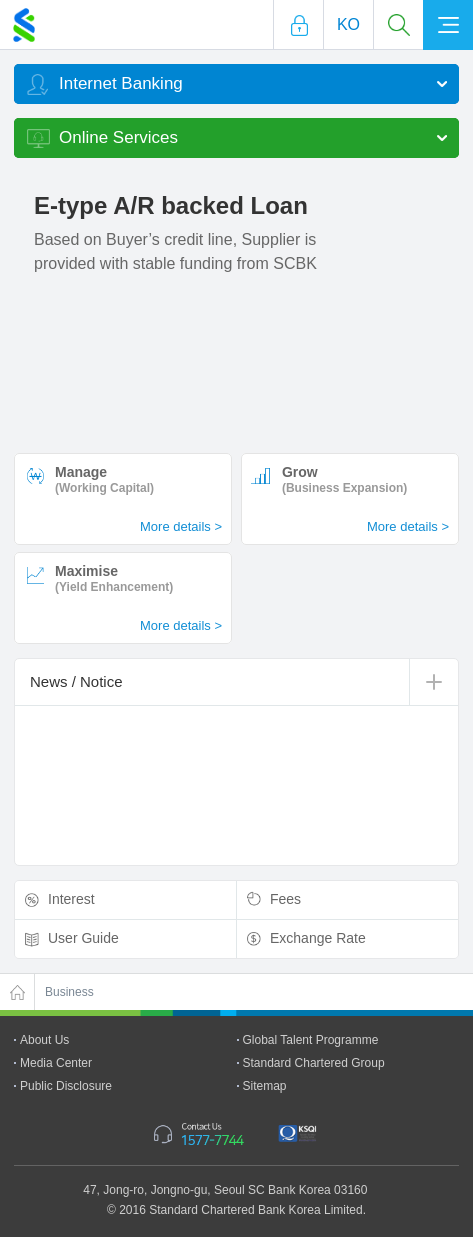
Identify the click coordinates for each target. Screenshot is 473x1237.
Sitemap (265, 1086)
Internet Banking (121, 83)
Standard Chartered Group (314, 1063)
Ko (348, 24)
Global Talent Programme (311, 1040)
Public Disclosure (66, 1086)
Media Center (56, 1063)
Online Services (118, 137)
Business (69, 992)
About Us (44, 1040)
